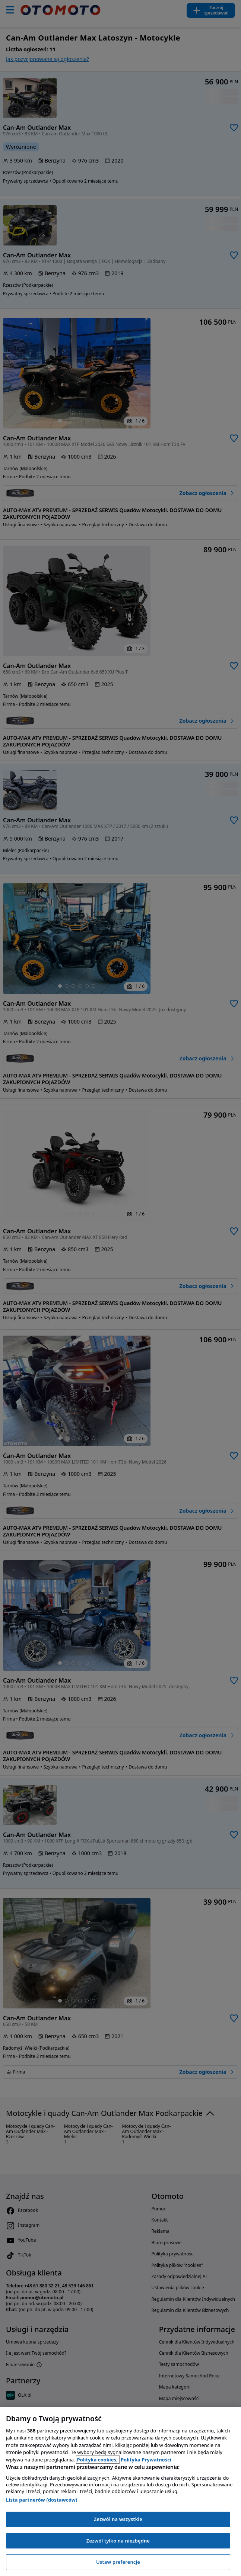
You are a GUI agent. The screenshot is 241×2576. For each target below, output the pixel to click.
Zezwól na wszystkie (118, 2519)
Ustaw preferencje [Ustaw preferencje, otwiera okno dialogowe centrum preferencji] (118, 2562)
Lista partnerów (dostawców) (41, 2499)
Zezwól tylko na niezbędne (118, 2540)
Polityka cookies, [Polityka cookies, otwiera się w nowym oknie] (98, 2459)
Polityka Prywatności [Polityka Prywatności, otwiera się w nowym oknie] (146, 2459)
